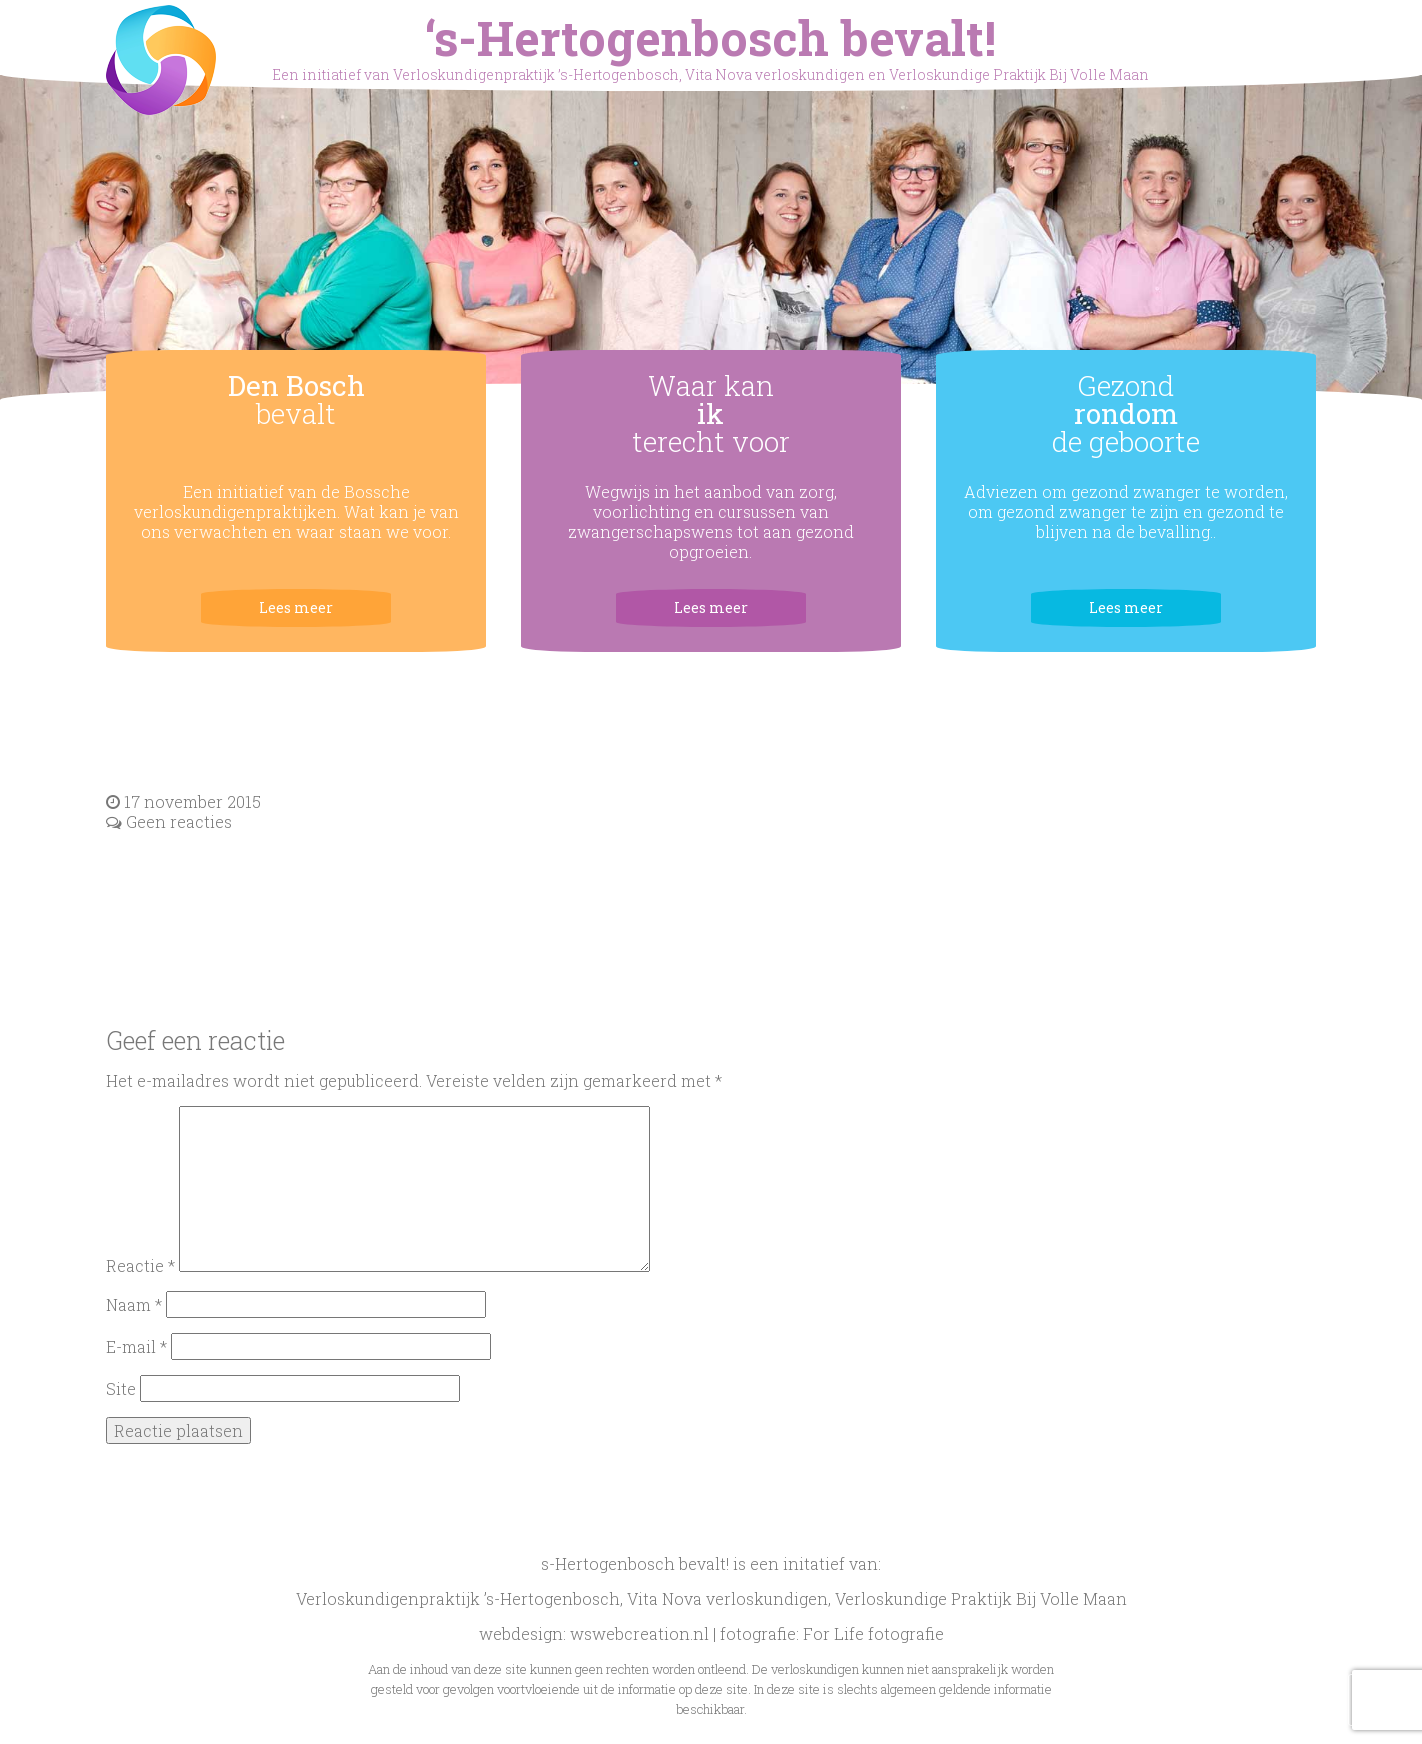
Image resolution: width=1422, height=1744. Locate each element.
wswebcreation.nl (639, 1633)
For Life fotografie (873, 1633)
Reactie (140, 1265)
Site (121, 1388)
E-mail (136, 1346)
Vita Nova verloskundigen (727, 1598)
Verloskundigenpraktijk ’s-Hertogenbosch (458, 1598)
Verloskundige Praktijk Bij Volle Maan (981, 1598)
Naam (134, 1304)
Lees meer (296, 607)
